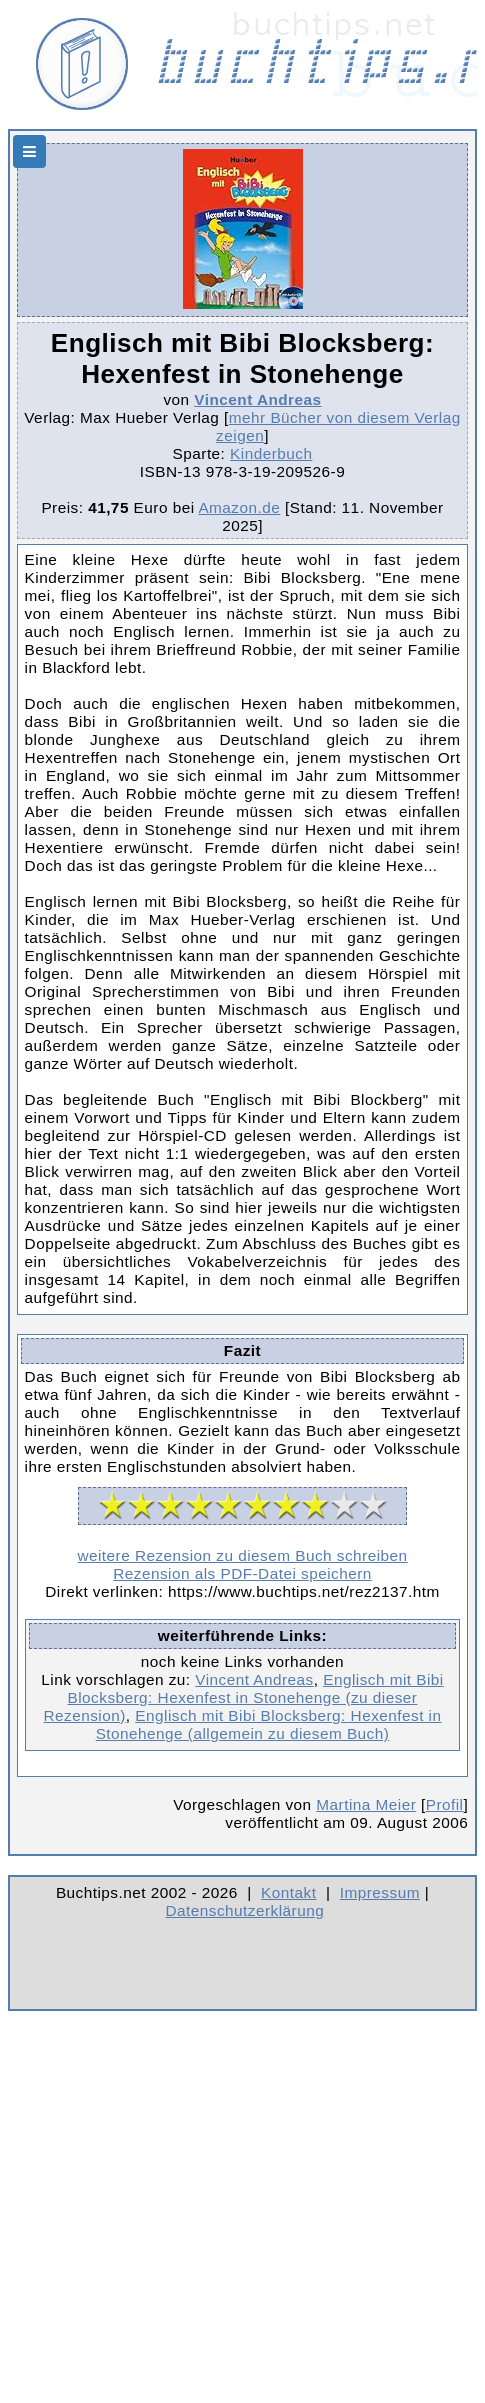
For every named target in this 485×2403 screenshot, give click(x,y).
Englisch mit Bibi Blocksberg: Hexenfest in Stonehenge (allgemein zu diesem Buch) (269, 1724)
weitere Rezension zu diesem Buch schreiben (242, 1555)
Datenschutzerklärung (245, 1910)
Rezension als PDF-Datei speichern (242, 1573)
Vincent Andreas (257, 399)
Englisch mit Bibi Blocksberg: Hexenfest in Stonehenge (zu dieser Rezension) (244, 1697)
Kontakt (288, 1892)
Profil (445, 1804)
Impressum (380, 1892)
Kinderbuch (271, 453)
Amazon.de (239, 507)
